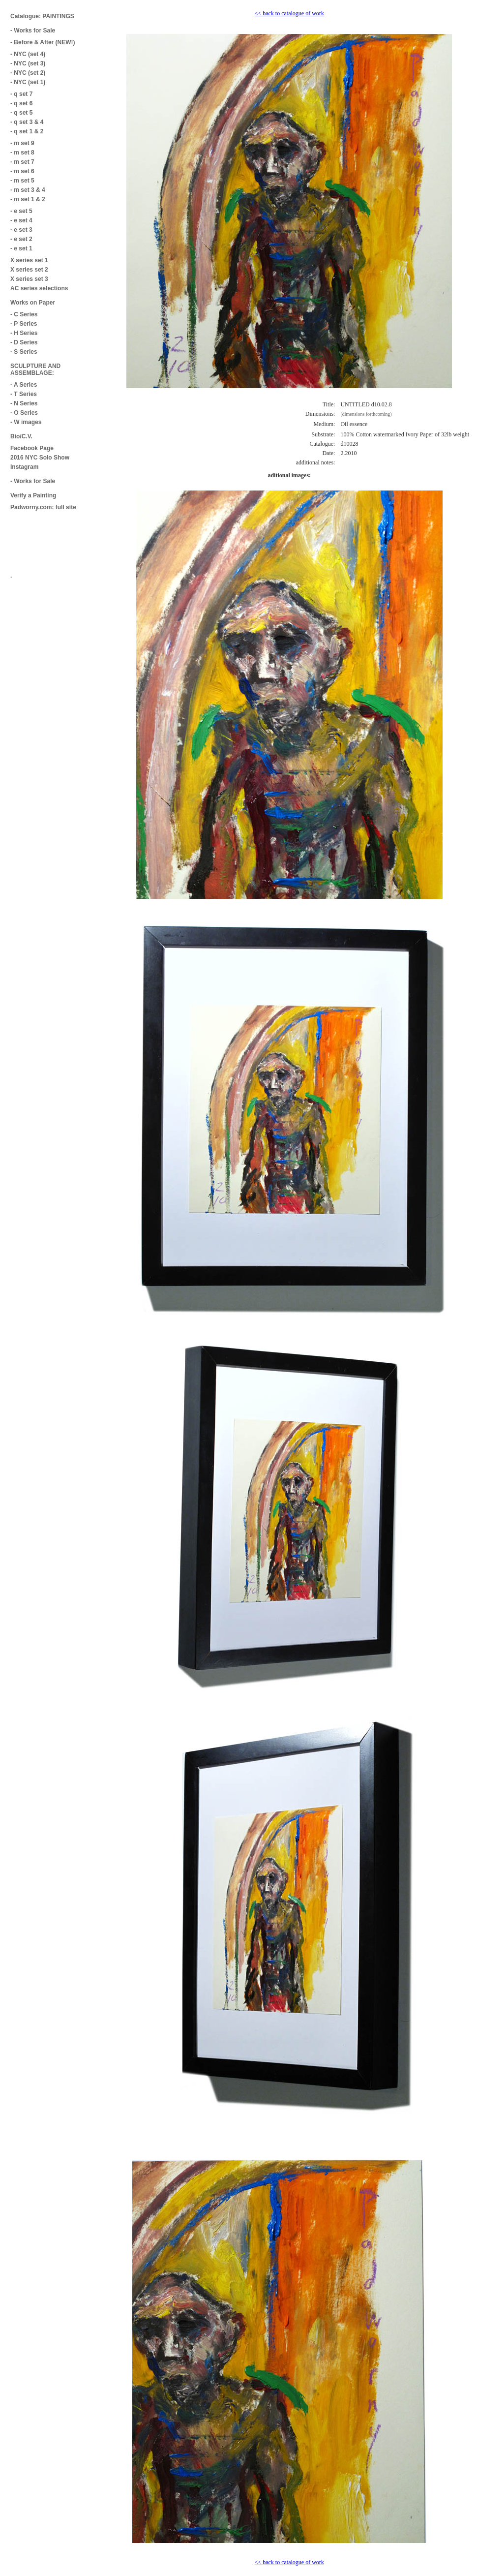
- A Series (23, 384)
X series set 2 (29, 269)
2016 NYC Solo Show (39, 457)
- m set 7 (22, 161)
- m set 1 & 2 (27, 199)
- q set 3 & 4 (26, 122)
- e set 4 (21, 220)
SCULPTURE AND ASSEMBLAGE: (35, 369)
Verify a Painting (33, 495)
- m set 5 (22, 180)
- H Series (23, 333)
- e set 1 (21, 248)
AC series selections (39, 288)
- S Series (23, 351)
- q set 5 (21, 112)
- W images (25, 422)
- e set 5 (21, 211)
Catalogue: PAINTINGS (42, 16)
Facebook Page (32, 448)
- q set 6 (21, 103)
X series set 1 (29, 260)
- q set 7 (21, 94)
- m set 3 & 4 (27, 189)
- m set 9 (22, 143)
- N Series (23, 403)
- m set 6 (22, 171)
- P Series (23, 323)
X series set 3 (29, 279)
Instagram (24, 466)
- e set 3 (21, 229)
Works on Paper (32, 302)
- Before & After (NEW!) (42, 42)
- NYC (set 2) (27, 72)
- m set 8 (22, 152)
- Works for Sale (32, 30)
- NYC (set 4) (27, 54)
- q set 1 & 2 (26, 131)
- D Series (23, 342)
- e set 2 (21, 239)
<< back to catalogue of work (289, 13)
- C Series (23, 314)
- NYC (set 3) (27, 63)
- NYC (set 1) (27, 82)
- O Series (24, 412)
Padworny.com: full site (43, 507)
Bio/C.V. (21, 436)
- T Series (23, 394)
